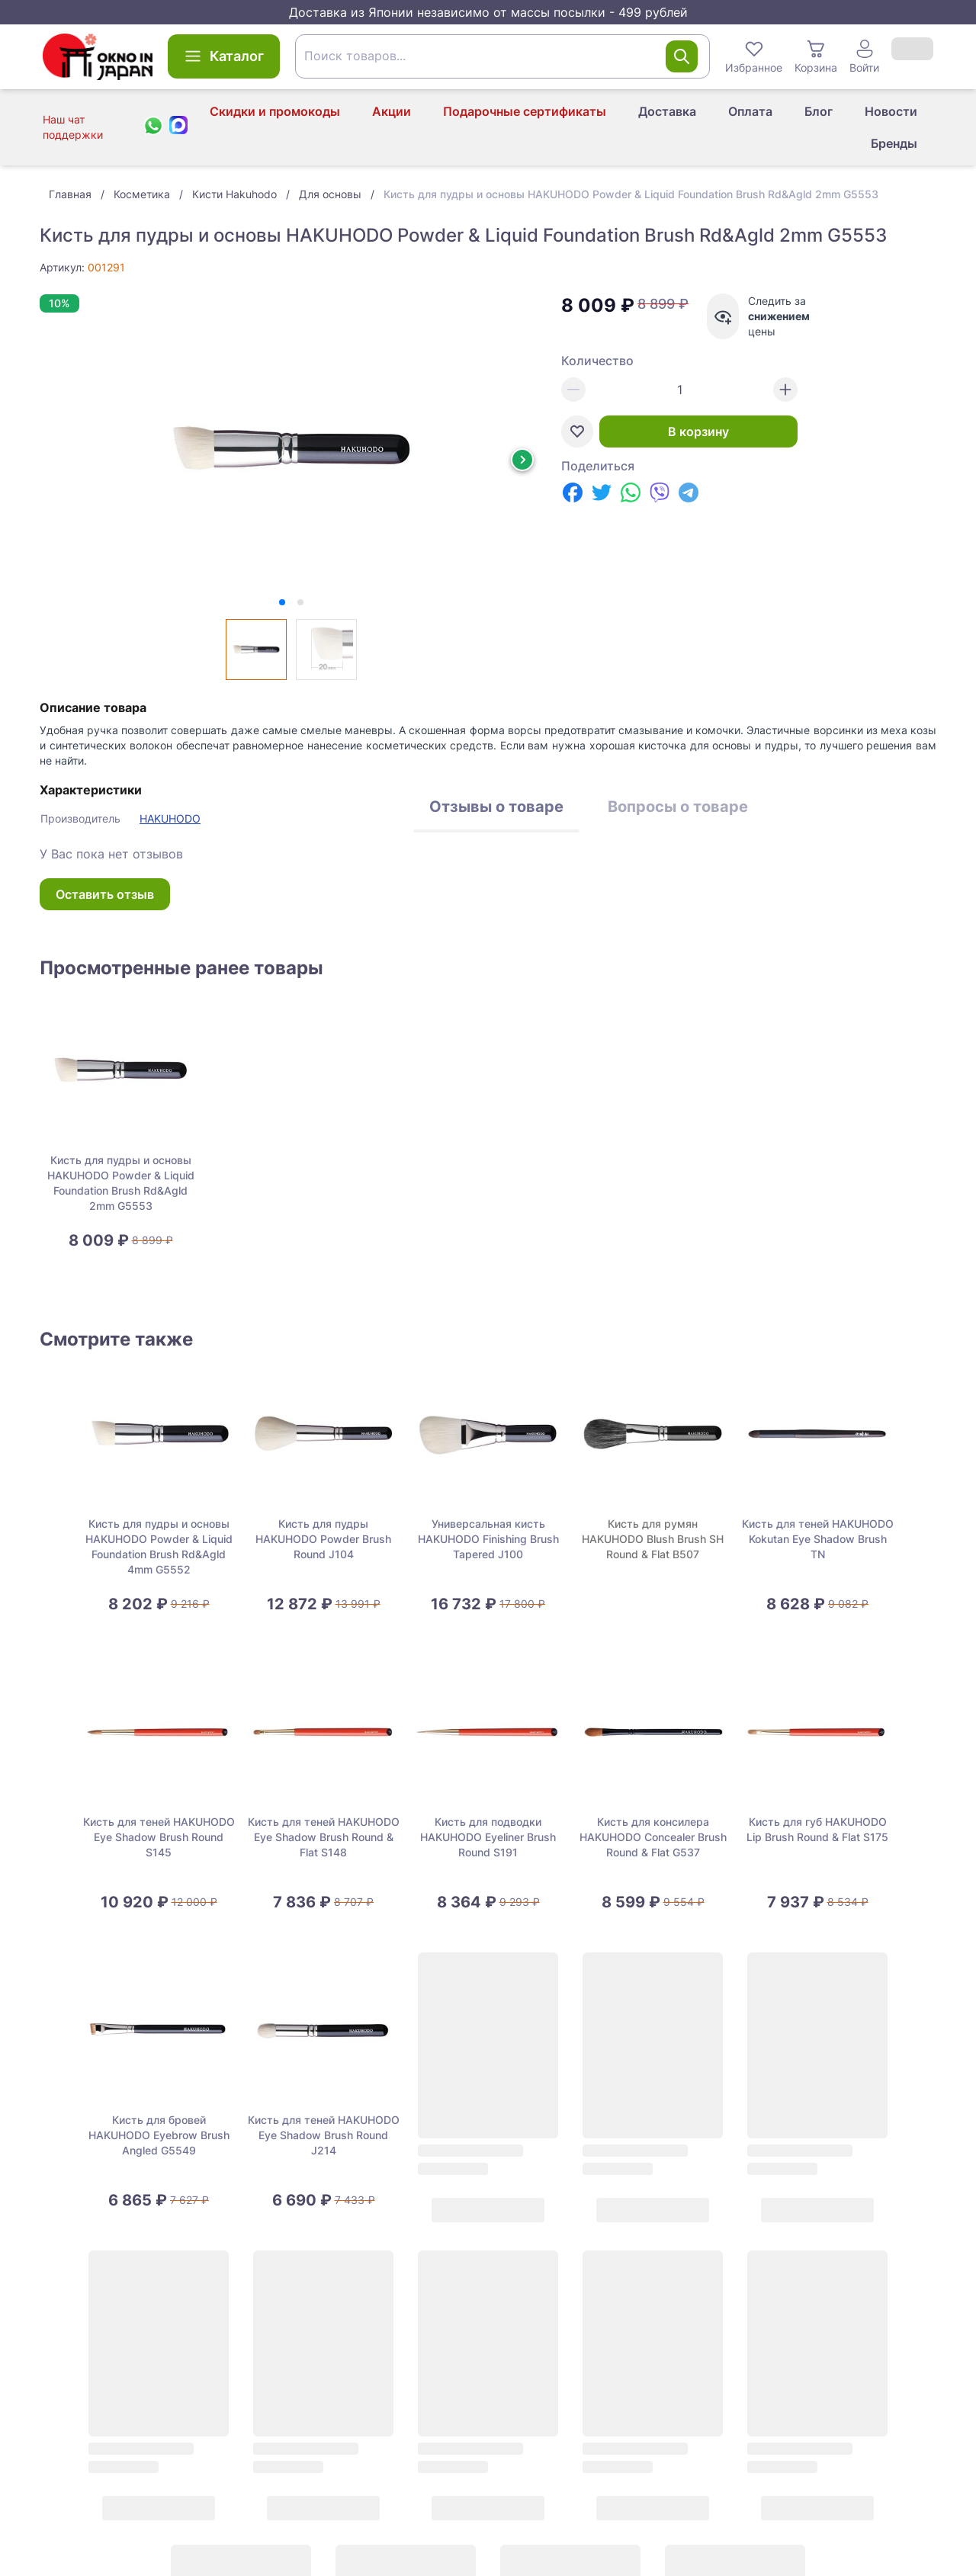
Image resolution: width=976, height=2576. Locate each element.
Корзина (816, 55)
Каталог (224, 56)
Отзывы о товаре (496, 806)
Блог (818, 111)
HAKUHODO (170, 818)
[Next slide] (522, 459)
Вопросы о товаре (678, 806)
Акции (391, 111)
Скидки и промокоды (275, 111)
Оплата (750, 111)
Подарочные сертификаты (524, 111)
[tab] (282, 602)
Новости (891, 111)
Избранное (753, 55)
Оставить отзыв (105, 894)
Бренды (894, 143)
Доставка (667, 111)
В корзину (698, 431)
